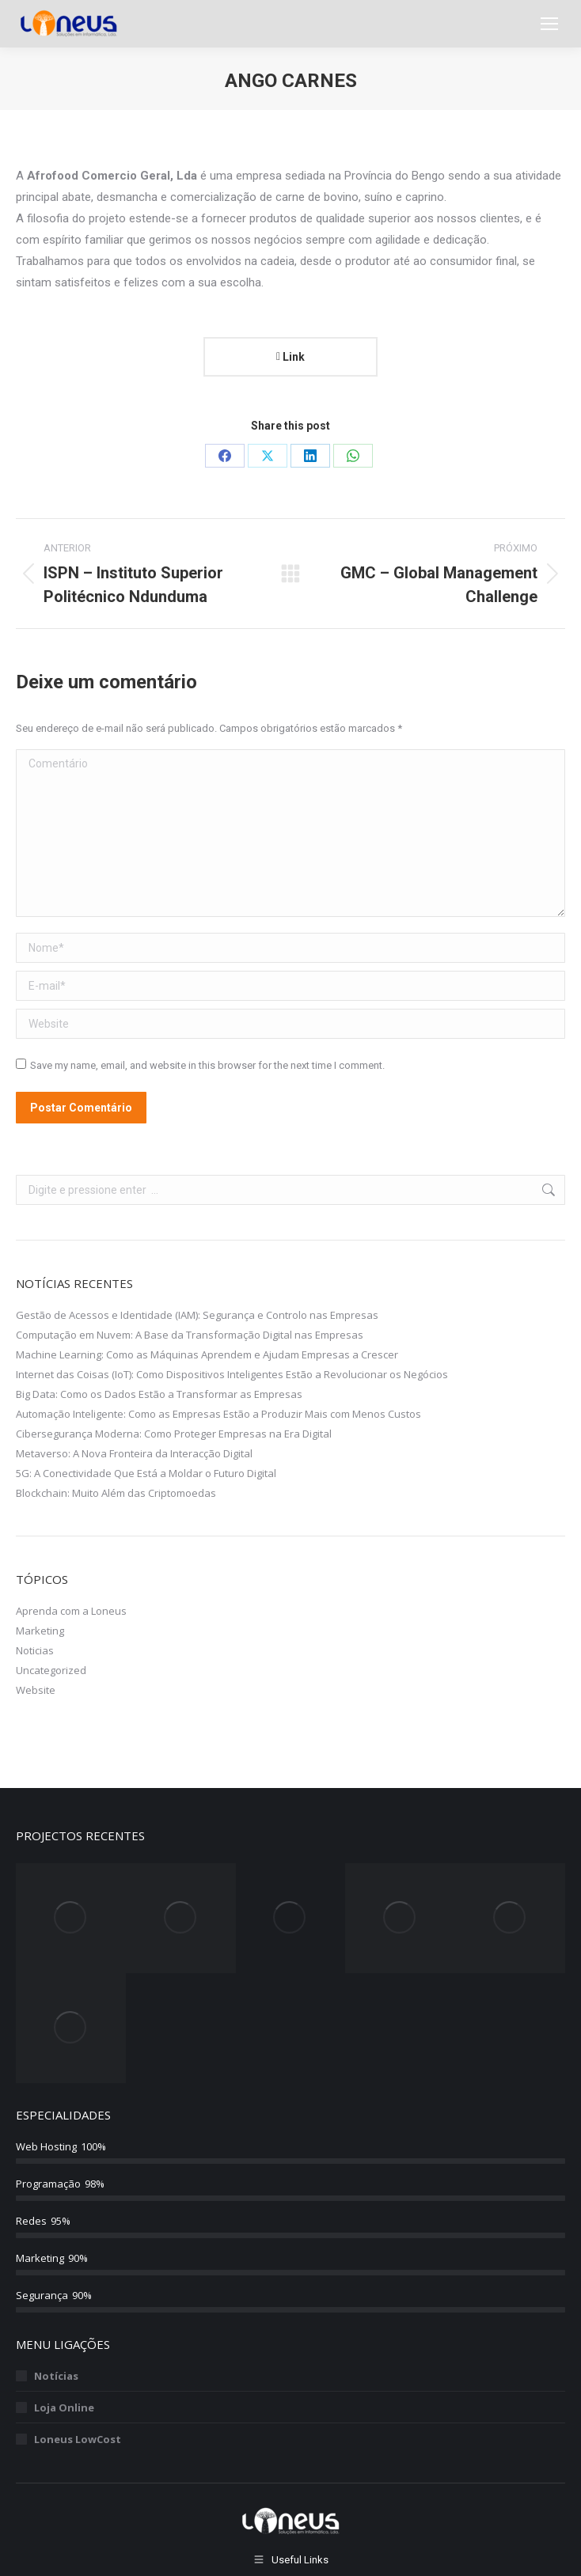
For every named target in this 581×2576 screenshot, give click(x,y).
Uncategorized (51, 1670)
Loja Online (64, 2407)
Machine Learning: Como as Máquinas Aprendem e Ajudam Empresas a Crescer (207, 1354)
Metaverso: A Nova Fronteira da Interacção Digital (134, 1453)
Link (290, 356)
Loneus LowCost (77, 2439)
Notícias (56, 2376)
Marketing (40, 1630)
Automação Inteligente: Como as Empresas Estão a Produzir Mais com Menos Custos (218, 1414)
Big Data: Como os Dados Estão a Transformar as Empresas (159, 1394)
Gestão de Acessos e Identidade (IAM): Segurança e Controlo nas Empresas (197, 1315)
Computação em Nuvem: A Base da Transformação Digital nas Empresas (189, 1335)
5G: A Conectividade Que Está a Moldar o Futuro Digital (146, 1473)
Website (35, 1690)
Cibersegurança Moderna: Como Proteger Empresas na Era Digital (174, 1433)
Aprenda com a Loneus (71, 1611)
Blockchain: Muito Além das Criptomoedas (116, 1493)
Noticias (35, 1650)
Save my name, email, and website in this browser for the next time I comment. (207, 1065)
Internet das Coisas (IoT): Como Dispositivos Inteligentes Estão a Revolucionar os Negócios (232, 1374)
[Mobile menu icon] (549, 24)
